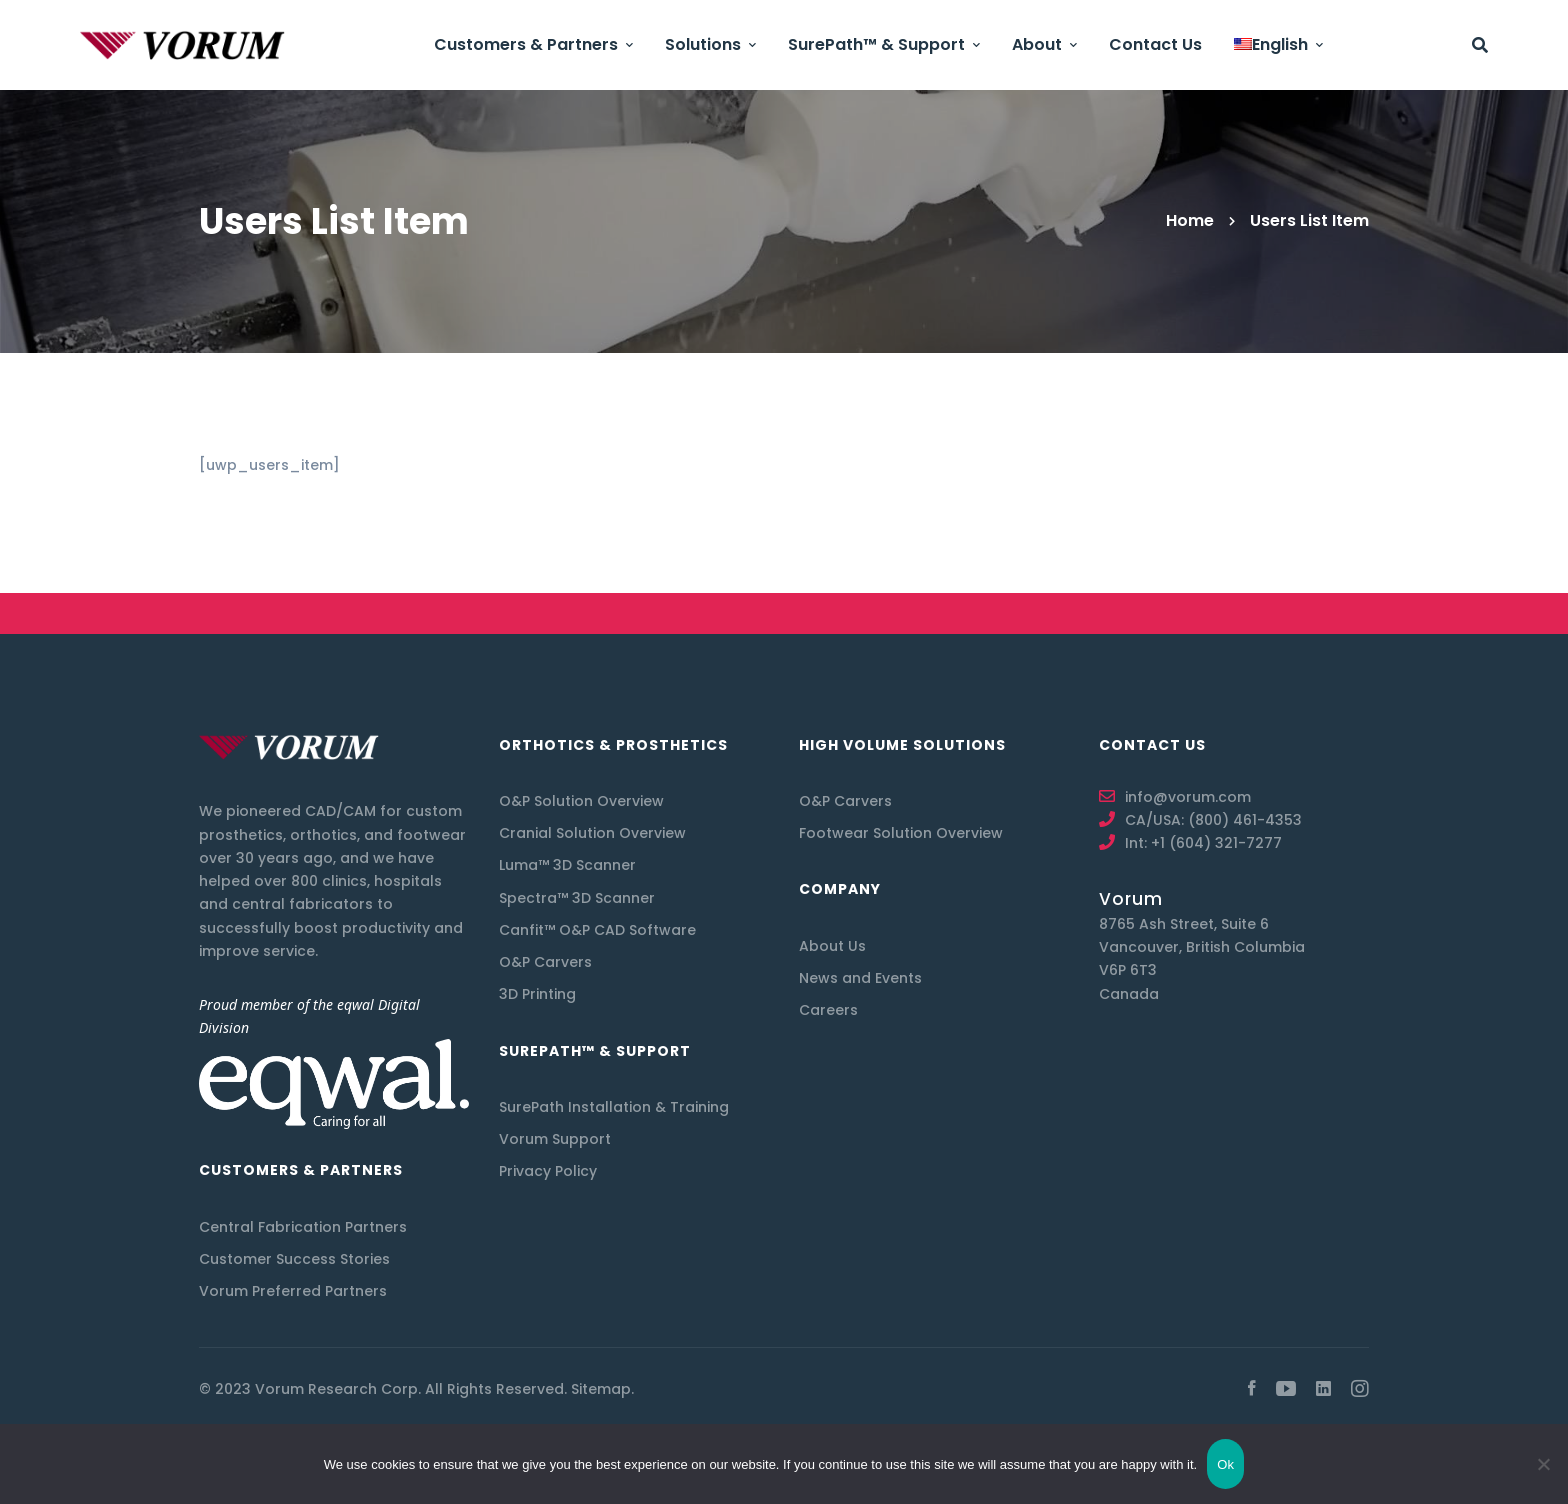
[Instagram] (1360, 1389)
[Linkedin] (1323, 1389)
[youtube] (1286, 1389)
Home (1190, 220)
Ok (1225, 1464)
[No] (1543, 1464)
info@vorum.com (1188, 797)
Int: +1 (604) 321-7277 (1203, 843)
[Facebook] (1252, 1389)
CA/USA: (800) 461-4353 (1213, 820)
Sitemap (601, 1389)
